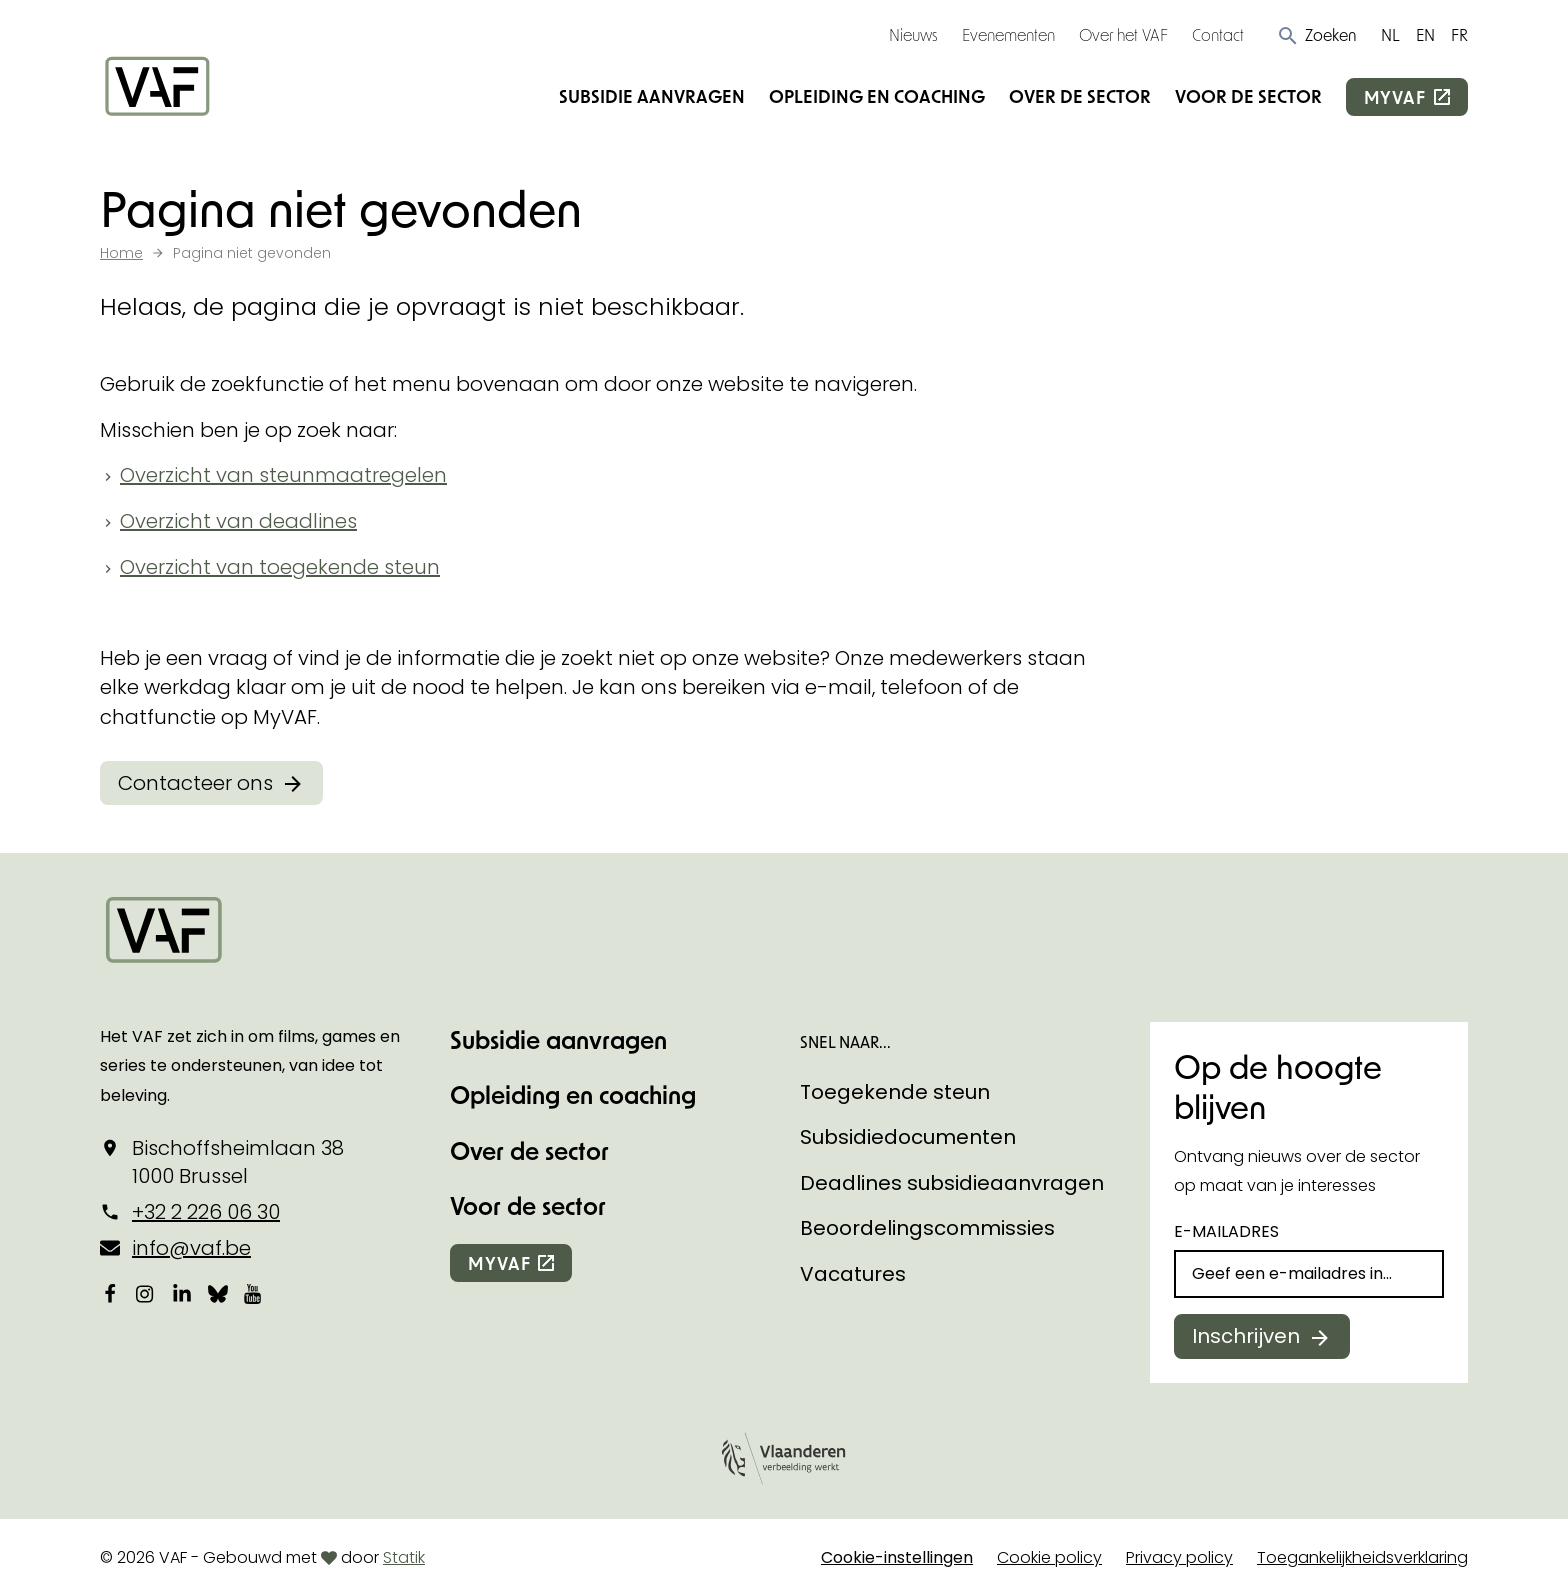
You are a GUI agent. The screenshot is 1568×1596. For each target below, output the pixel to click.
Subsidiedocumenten (908, 1137)
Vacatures (853, 1274)
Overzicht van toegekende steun (280, 567)
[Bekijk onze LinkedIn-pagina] (182, 1293)
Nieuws (913, 34)
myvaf (1395, 97)
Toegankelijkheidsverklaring (1362, 1557)
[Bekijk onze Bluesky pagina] (218, 1293)
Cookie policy (1049, 1557)
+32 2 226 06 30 (206, 1212)
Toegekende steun (895, 1092)
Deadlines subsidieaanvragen (952, 1183)
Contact (1218, 34)
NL (1390, 34)
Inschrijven (1246, 1336)
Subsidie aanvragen (652, 96)
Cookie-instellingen (897, 1557)
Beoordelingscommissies (927, 1228)
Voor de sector (1248, 96)
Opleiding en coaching (877, 96)
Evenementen (1008, 34)
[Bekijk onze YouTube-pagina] (254, 1293)
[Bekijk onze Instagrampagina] (146, 1293)
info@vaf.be (191, 1248)
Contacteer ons (195, 783)
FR (1459, 34)
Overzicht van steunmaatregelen (283, 475)
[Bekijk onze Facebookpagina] (110, 1293)
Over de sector (1080, 96)
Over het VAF (1123, 34)
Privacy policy (1179, 1557)
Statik (404, 1557)
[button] (1316, 35)
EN (1425, 34)
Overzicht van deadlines (238, 521)
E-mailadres (1226, 1231)
